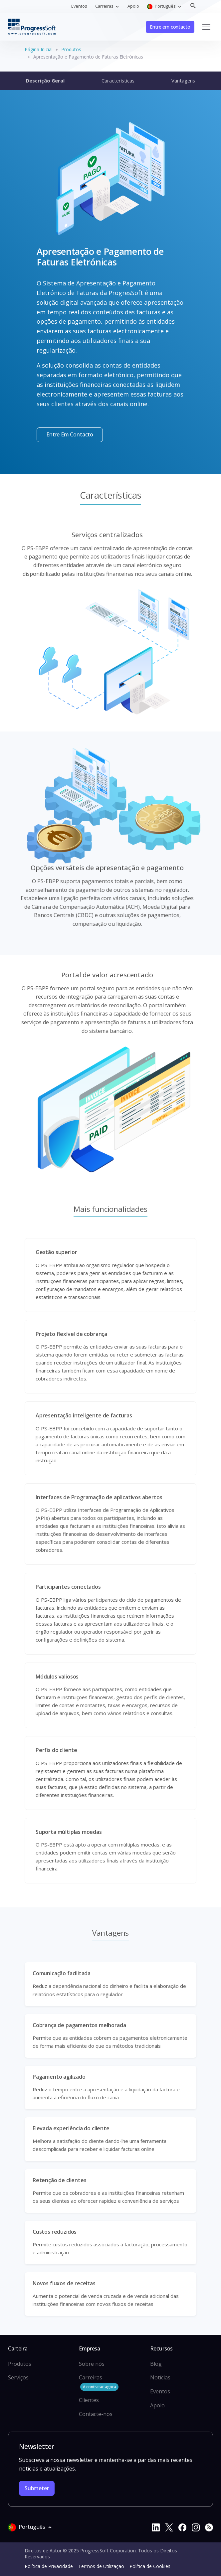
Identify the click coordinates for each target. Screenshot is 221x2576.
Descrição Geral (45, 80)
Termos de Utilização (101, 2566)
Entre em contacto (170, 27)
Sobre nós (92, 2363)
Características (118, 80)
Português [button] (162, 6)
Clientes (89, 2400)
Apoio (133, 6)
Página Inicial (39, 49)
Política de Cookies (149, 2566)
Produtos (71, 49)
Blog (156, 2363)
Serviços (18, 2377)
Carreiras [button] (104, 6)
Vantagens (183, 80)
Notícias (160, 2377)
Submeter (37, 2488)
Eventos (79, 6)
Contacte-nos (95, 2414)
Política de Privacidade (49, 2566)
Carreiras (98, 2382)
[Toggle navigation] (206, 27)
